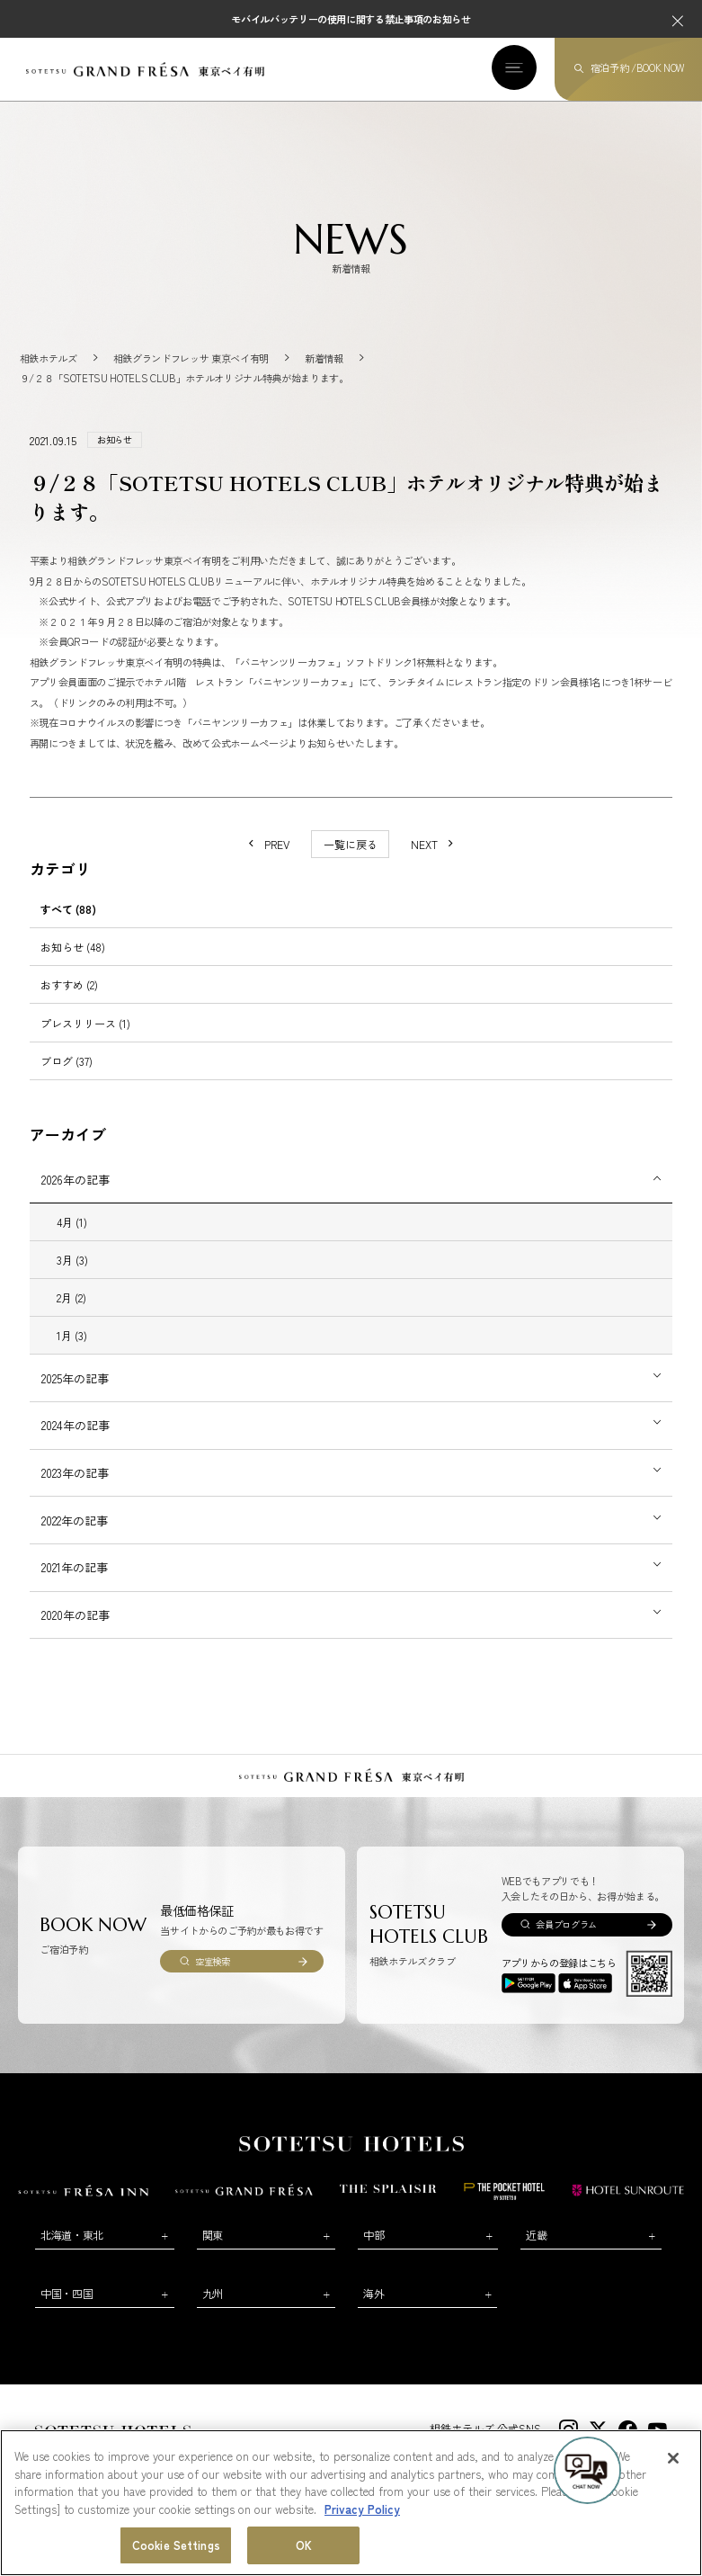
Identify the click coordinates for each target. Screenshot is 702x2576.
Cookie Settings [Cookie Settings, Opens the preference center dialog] (176, 2545)
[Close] (673, 2459)
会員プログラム (566, 1924)
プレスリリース (85, 1023)
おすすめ (69, 984)
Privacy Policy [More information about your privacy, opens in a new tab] (362, 2509)
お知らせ (72, 946)
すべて (68, 909)
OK (304, 2545)
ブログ (66, 1061)
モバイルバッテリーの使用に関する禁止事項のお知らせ (351, 19)
